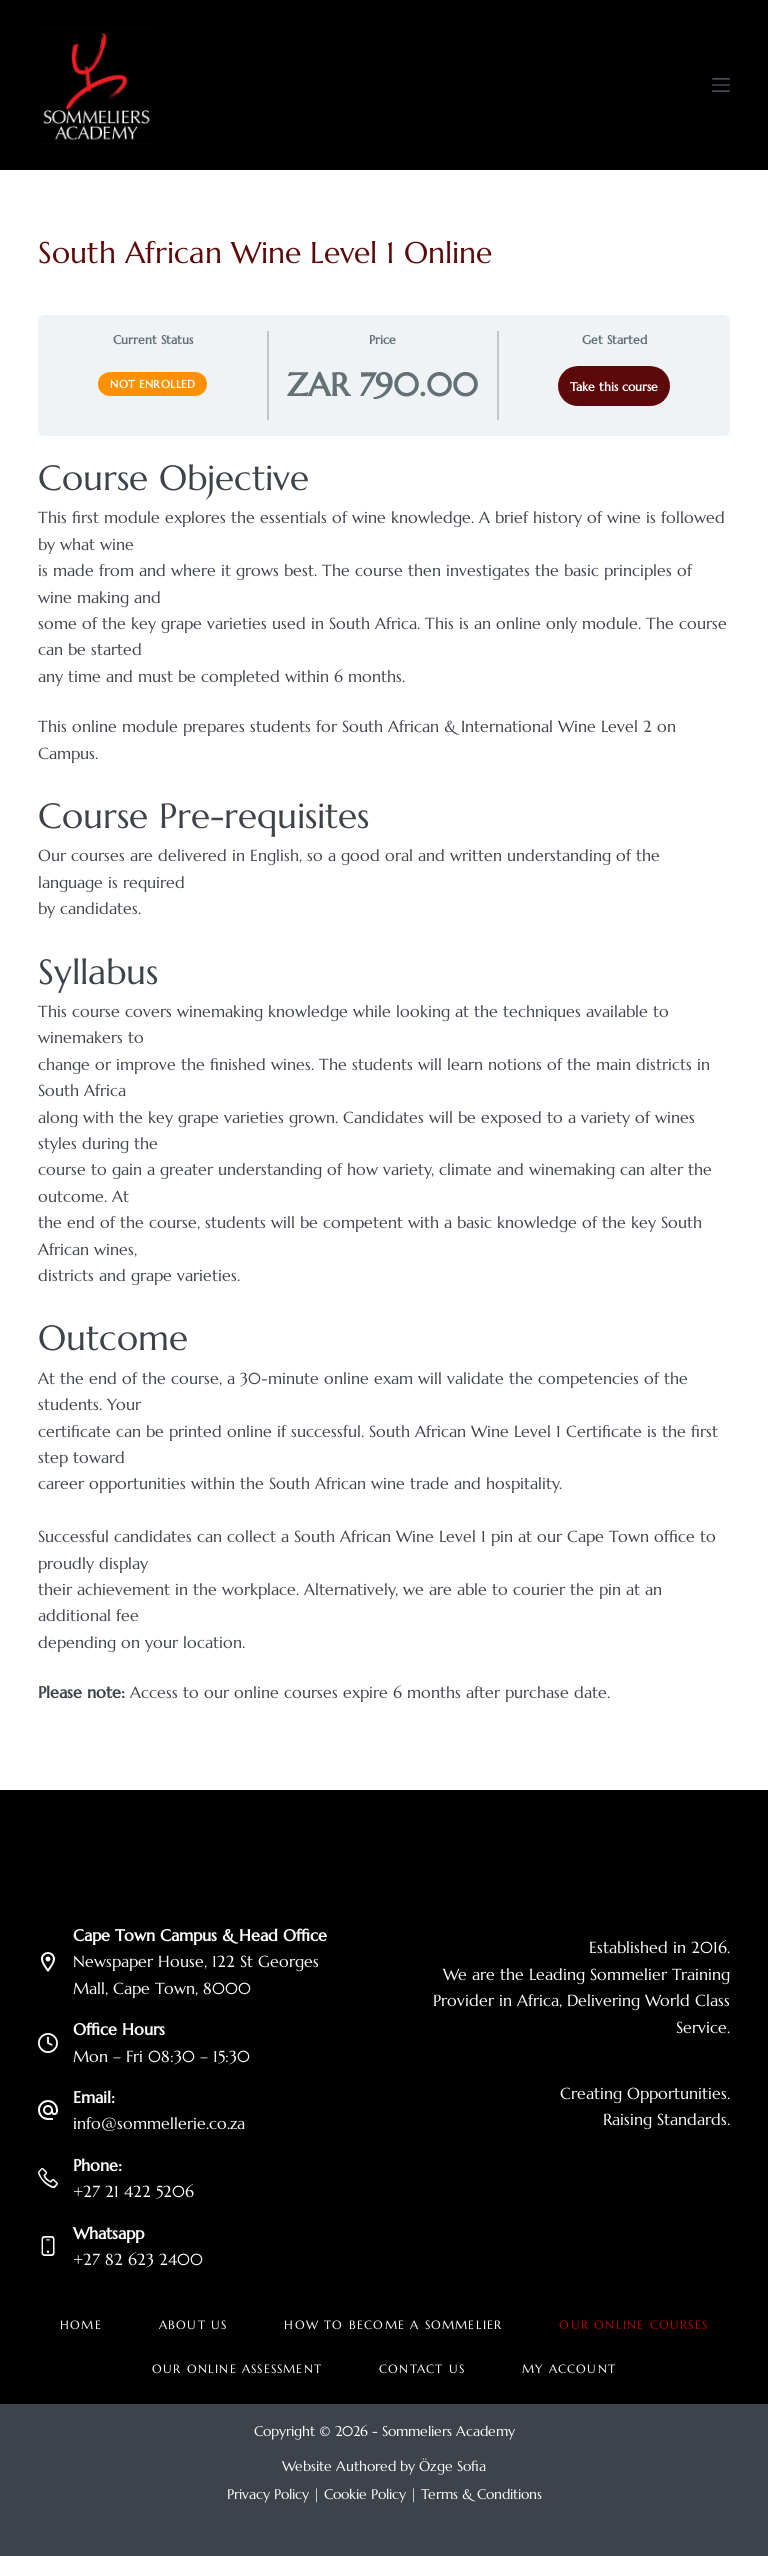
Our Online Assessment (237, 2368)
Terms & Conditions (481, 2494)
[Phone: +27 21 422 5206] (48, 2178)
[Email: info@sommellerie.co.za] (48, 2110)
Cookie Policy (365, 2494)
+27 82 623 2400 (138, 2259)
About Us (193, 2324)
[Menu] (721, 85)
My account (569, 2368)
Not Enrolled (152, 384)
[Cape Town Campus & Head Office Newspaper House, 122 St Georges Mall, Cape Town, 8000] (48, 1962)
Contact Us (422, 2368)
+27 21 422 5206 (133, 2191)
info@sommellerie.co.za (159, 2123)
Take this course (614, 386)
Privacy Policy (268, 2494)
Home (81, 2324)
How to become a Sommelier (393, 2324)
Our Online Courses (633, 2324)
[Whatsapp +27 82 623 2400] (48, 2246)
